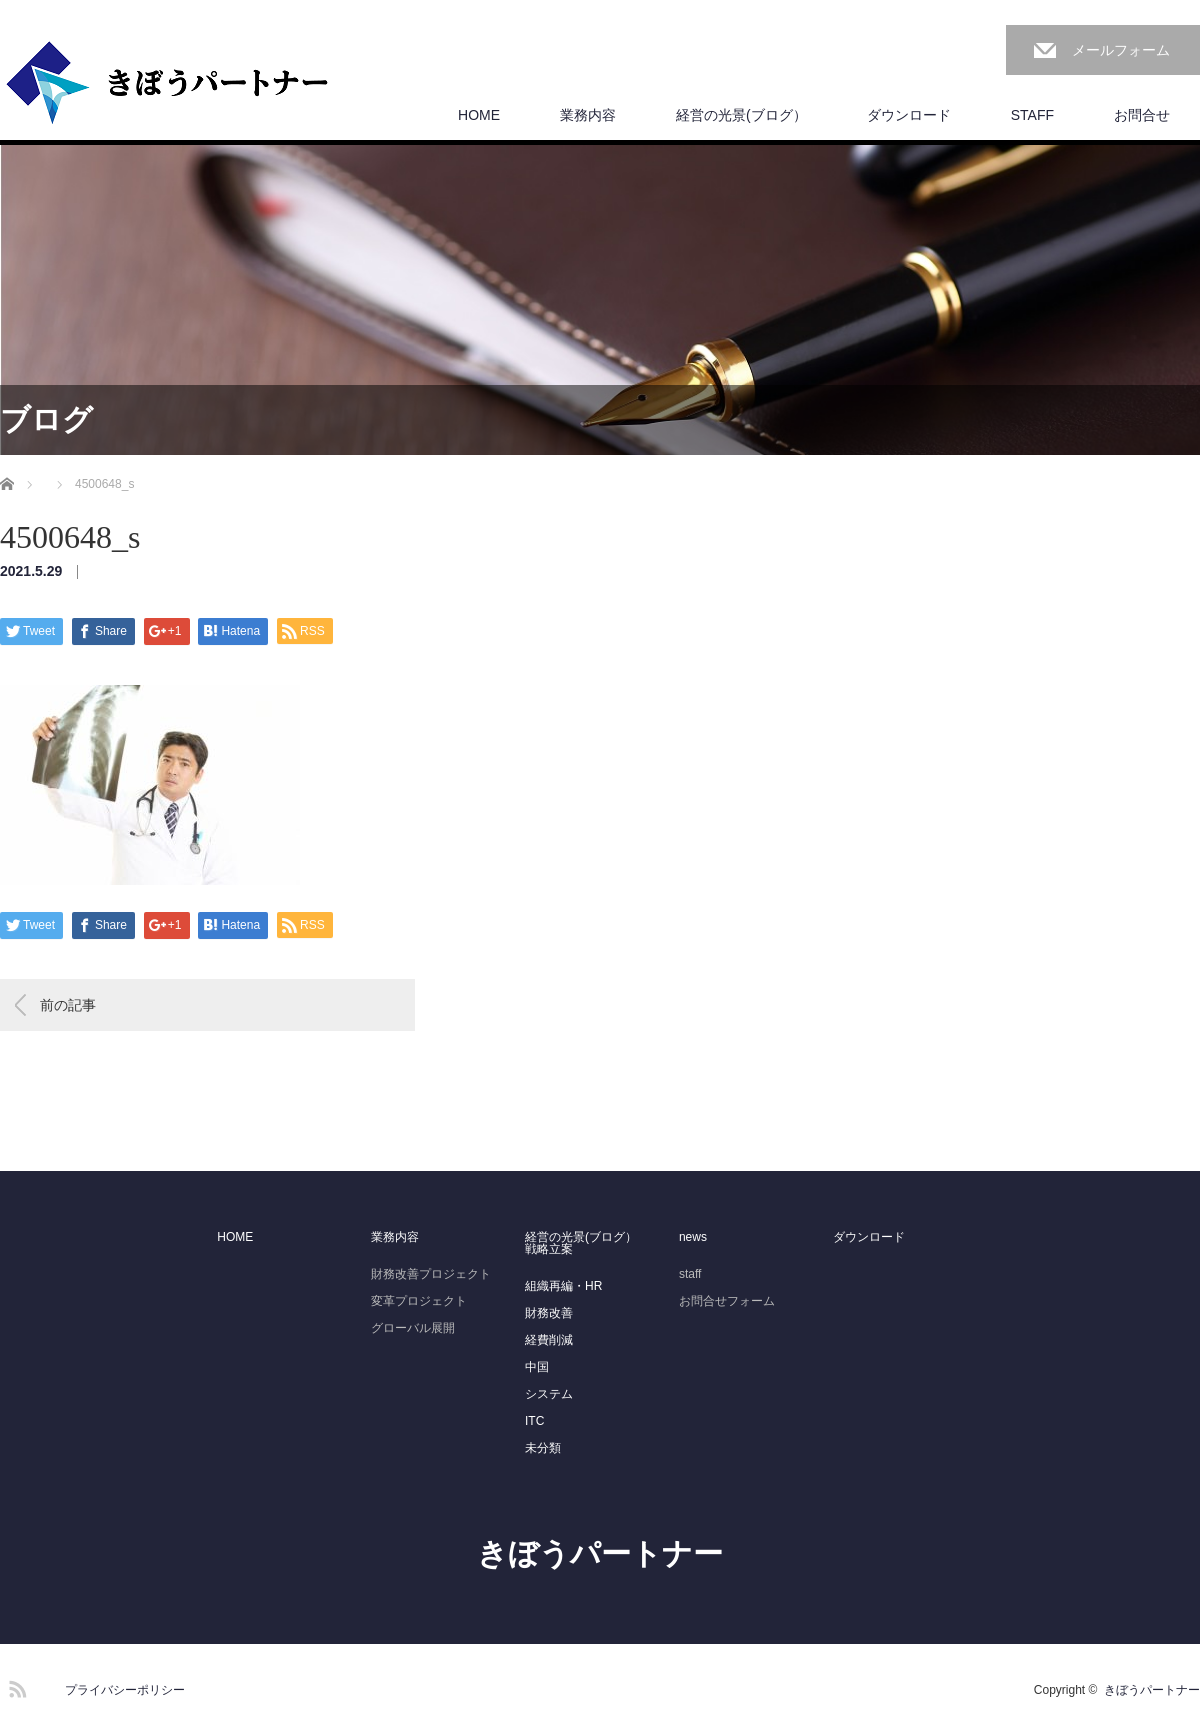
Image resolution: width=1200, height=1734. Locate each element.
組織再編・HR (563, 1286)
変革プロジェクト (419, 1301)
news (693, 1237)
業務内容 (588, 115)
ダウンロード (909, 115)
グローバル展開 (413, 1328)
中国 (537, 1367)
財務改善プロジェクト (431, 1274)
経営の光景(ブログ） (741, 115)
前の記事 (68, 1005)
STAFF (1032, 115)
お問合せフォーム (727, 1301)
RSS (15, 1686)
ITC (534, 1421)
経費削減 (549, 1340)
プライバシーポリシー (125, 1690)
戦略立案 (549, 1249)
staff (690, 1274)
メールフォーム (1121, 50)
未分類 (543, 1448)
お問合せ (1142, 115)
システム (549, 1394)
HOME (479, 115)
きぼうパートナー (600, 1553)
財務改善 (549, 1313)
